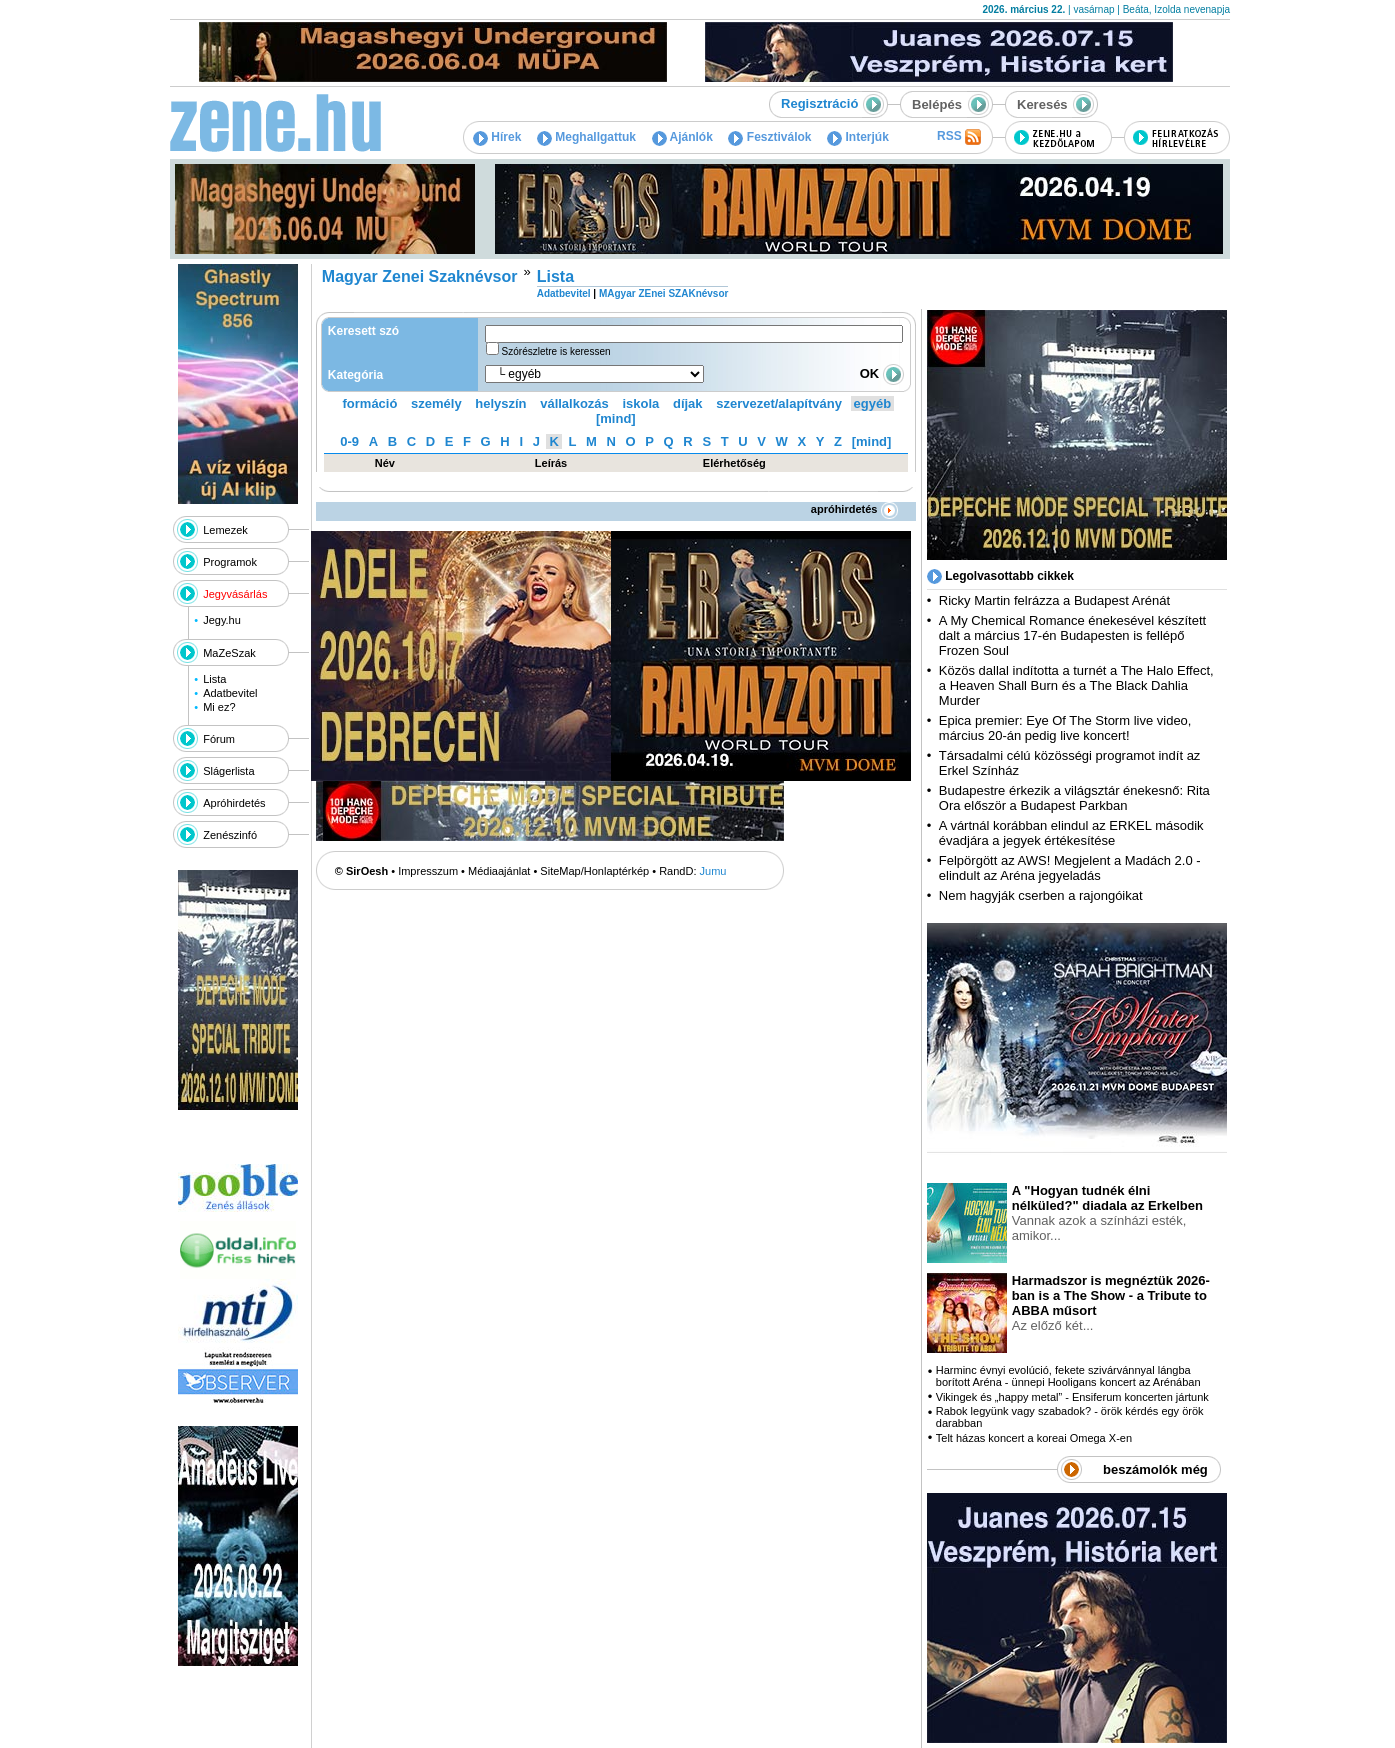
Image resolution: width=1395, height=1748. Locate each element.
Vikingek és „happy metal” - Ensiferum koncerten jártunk (1072, 1397)
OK (882, 373)
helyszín (500, 403)
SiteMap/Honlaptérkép (594, 871)
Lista (214, 679)
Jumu (713, 871)
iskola (640, 403)
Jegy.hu (222, 620)
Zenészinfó (230, 835)
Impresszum (428, 871)
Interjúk (858, 137)
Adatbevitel (230, 693)
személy (436, 403)
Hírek (497, 137)
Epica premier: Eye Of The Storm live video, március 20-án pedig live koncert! (1065, 728)
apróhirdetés (854, 509)
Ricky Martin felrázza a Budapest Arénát (1054, 600)
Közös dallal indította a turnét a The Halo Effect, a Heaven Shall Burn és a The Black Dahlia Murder (1076, 685)
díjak (688, 403)
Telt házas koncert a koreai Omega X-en (1034, 1438)
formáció (370, 403)
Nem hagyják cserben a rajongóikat (1041, 895)
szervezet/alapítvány (779, 403)
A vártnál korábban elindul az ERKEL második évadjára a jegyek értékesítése (1071, 833)
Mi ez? (219, 707)
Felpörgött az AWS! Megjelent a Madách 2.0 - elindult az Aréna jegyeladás (1070, 868)
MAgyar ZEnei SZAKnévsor (663, 293)
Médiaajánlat (499, 871)
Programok (230, 562)
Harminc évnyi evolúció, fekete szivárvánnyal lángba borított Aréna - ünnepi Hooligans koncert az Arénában (1068, 1376)
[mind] (616, 418)
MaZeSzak (229, 653)
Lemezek (225, 530)
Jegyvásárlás (235, 594)
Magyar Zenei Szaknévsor (420, 276)
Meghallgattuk (586, 137)
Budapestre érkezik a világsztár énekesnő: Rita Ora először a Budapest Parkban (1074, 798)
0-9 (349, 441)
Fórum (219, 739)
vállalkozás (574, 403)
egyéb (873, 403)
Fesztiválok (769, 137)
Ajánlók (682, 137)
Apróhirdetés (234, 803)
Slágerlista (228, 771)
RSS (959, 137)
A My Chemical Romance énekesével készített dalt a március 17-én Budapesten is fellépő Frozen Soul (1072, 635)
